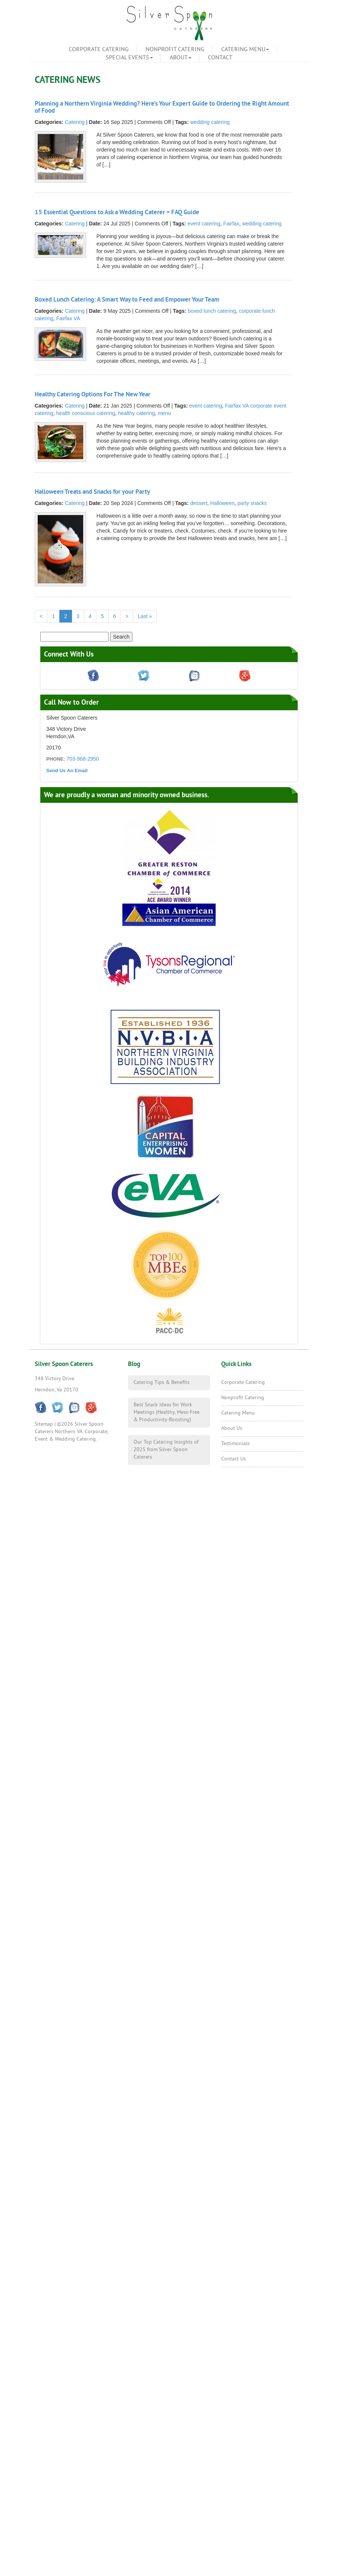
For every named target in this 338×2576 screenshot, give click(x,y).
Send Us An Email (67, 770)
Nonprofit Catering (174, 49)
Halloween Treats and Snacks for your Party (92, 492)
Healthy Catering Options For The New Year (92, 395)
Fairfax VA (68, 318)
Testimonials (235, 1444)
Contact (220, 58)
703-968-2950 (82, 759)
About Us (231, 1428)
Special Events (129, 58)
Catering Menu (245, 49)
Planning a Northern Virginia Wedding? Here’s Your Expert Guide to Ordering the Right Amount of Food (162, 107)
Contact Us (233, 1459)
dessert (198, 503)
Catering (75, 122)
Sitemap (44, 1424)
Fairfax (231, 224)
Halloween (222, 503)
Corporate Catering (99, 49)
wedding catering (210, 122)
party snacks (252, 503)
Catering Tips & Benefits (162, 1382)
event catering (204, 224)
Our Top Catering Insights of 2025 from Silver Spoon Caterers (166, 1449)
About (180, 58)
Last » (145, 616)
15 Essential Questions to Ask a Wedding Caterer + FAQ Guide (117, 212)
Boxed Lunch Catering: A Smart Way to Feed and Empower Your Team (127, 300)
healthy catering (136, 413)
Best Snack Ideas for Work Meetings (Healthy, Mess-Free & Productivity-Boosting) (167, 1412)
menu (164, 413)
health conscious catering (85, 413)
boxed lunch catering (212, 311)
